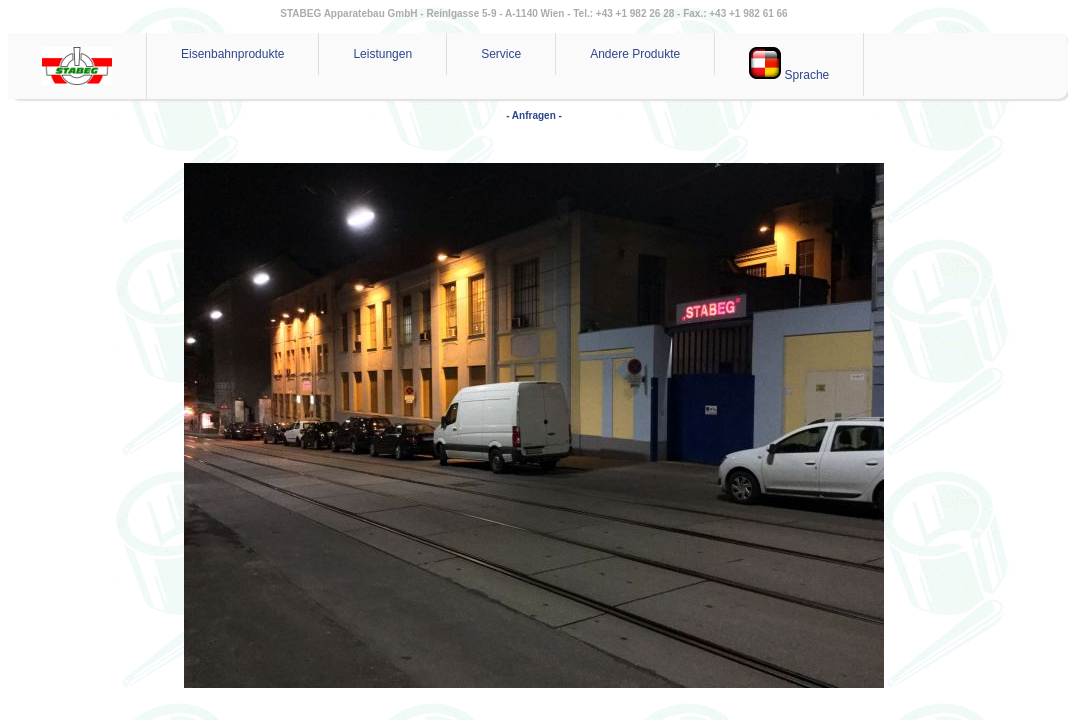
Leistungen (382, 54)
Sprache (789, 64)
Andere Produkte (635, 54)
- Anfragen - (534, 115)
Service (501, 54)
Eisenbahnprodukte (232, 54)
